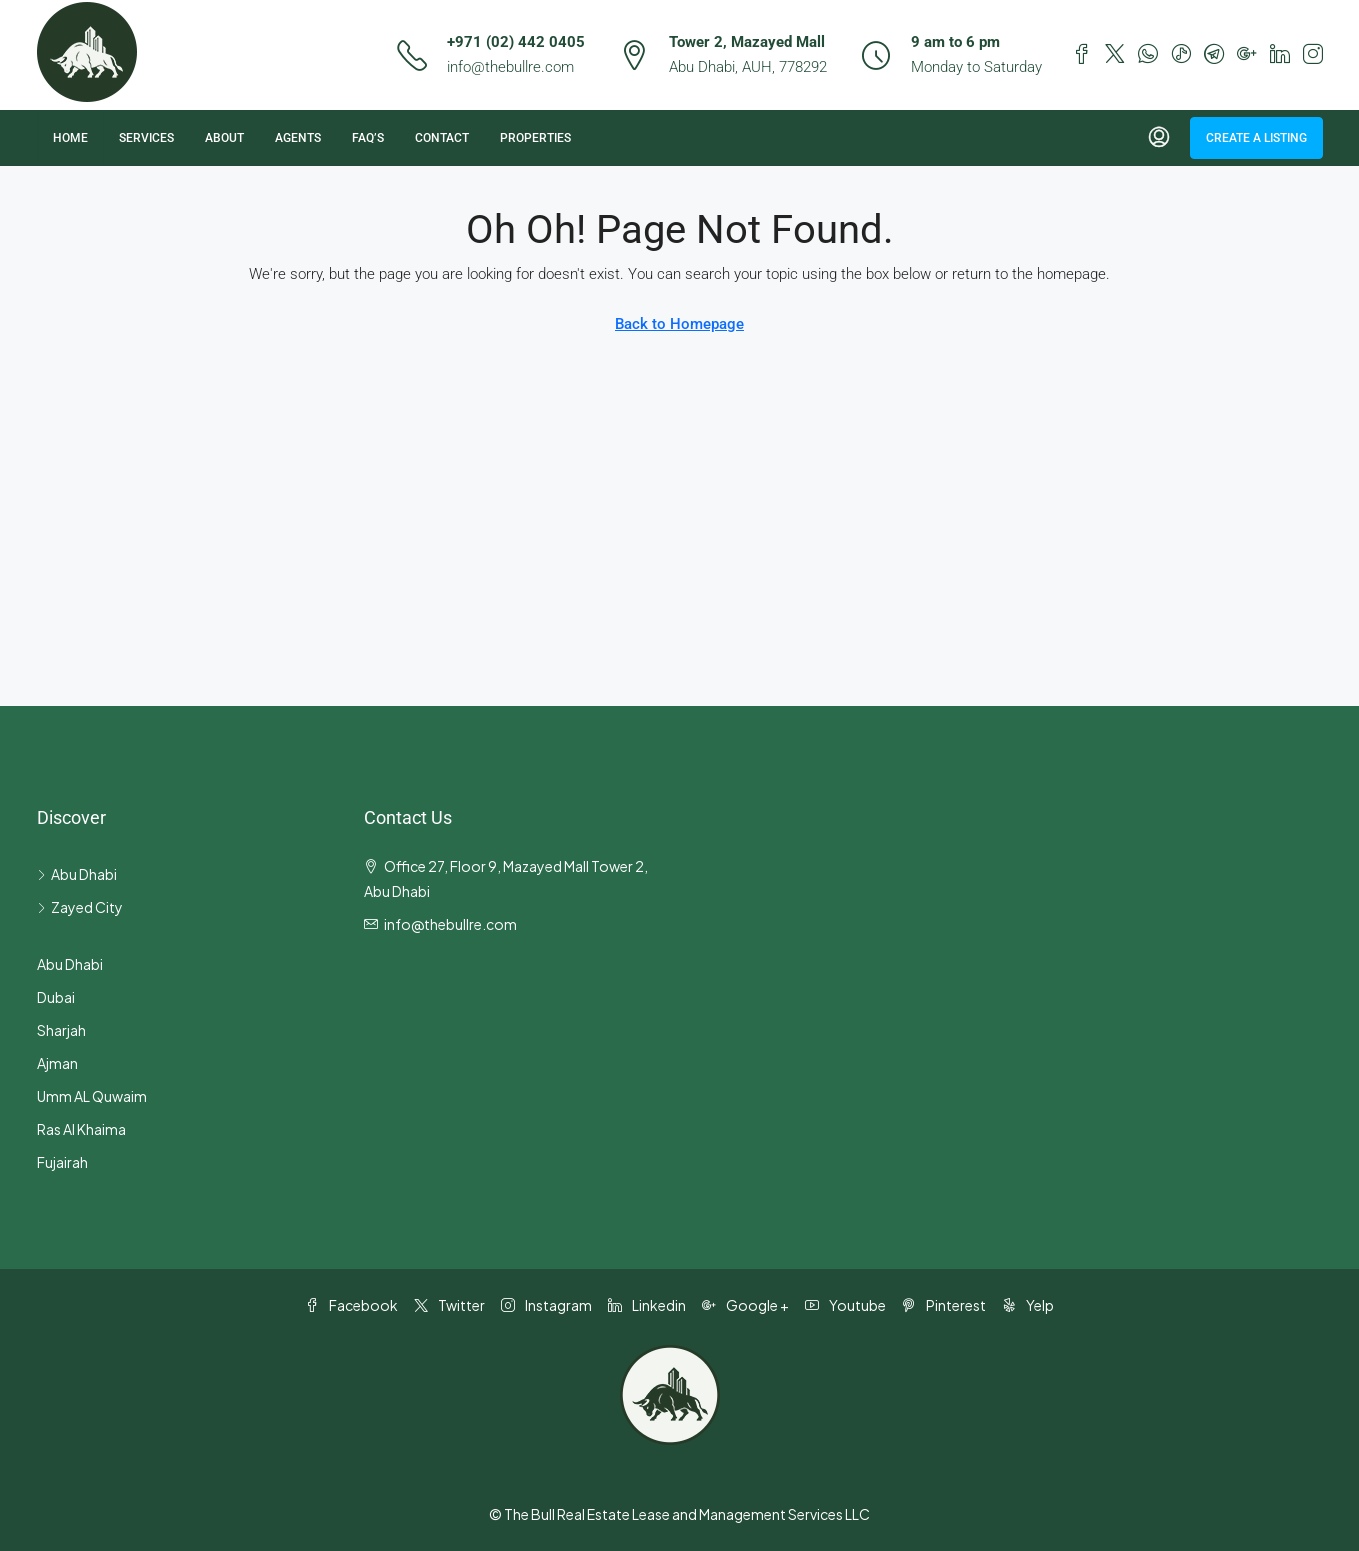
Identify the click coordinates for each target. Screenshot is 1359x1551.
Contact (442, 138)
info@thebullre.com (510, 67)
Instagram (546, 1305)
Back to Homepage (679, 324)
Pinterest (944, 1305)
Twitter (449, 1305)
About (224, 138)
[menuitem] (1159, 138)
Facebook (351, 1305)
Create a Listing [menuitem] (1256, 138)
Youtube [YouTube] (845, 1305)
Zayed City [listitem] (80, 907)
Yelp (1028, 1305)
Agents (298, 138)
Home (70, 138)
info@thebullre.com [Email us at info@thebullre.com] (450, 924)
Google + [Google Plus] (745, 1305)
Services (146, 138)
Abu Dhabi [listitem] (77, 874)
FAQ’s (368, 138)
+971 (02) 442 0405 (516, 42)
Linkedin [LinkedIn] (647, 1305)
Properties (535, 138)
